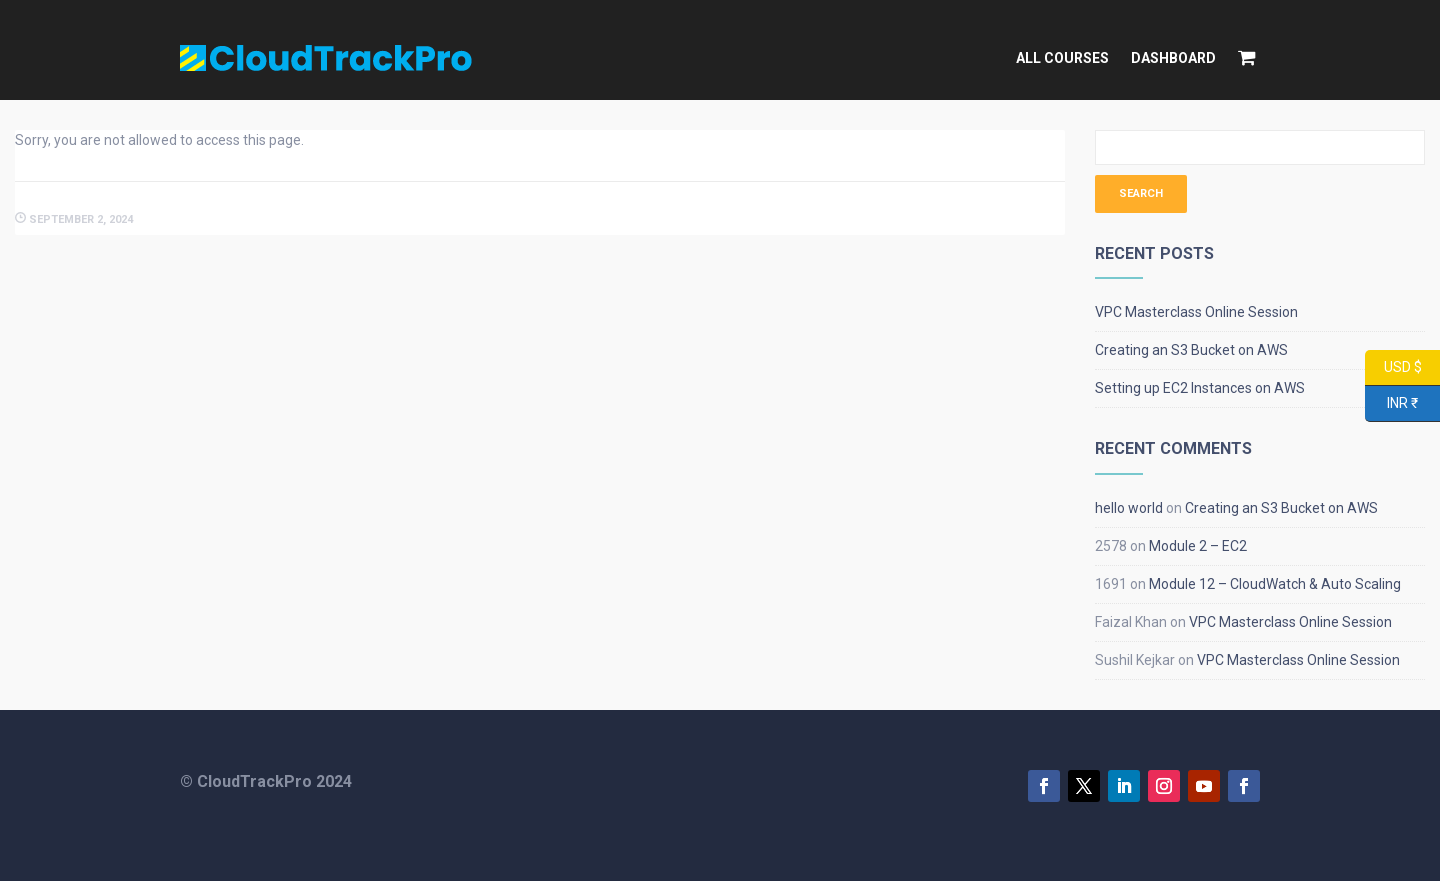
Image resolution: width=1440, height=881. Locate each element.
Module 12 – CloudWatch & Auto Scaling (1275, 584)
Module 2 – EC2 (1198, 546)
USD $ (1393, 368)
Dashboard (1173, 58)
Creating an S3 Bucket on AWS (1191, 350)
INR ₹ (1391, 404)
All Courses (1062, 58)
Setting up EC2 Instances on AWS (1200, 388)
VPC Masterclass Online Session (1196, 312)
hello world (1129, 508)
